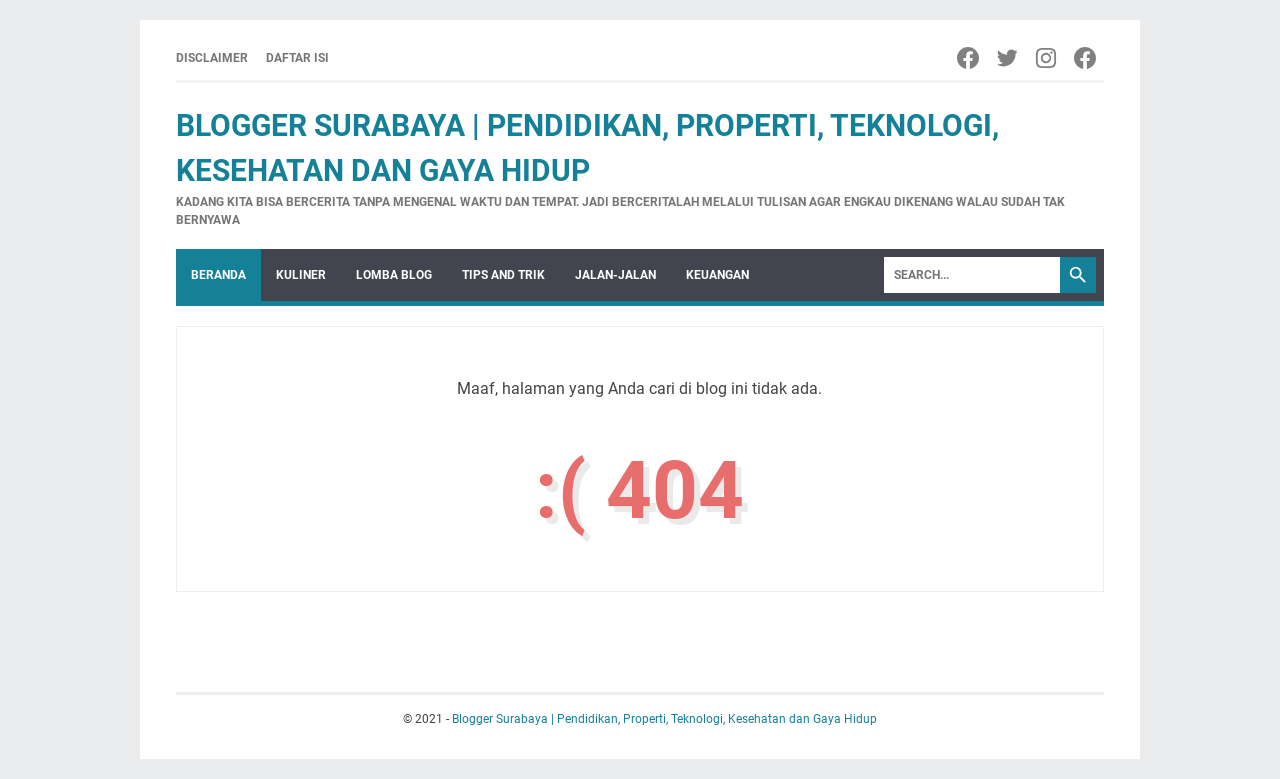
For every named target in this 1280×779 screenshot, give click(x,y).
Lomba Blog (394, 275)
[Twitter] (1008, 58)
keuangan (717, 275)
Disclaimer (212, 58)
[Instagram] (1047, 58)
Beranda (218, 275)
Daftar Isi (297, 58)
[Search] (972, 275)
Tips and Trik (503, 275)
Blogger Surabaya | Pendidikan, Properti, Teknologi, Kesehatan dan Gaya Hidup (664, 719)
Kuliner (301, 275)
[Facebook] (969, 58)
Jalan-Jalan (615, 275)
